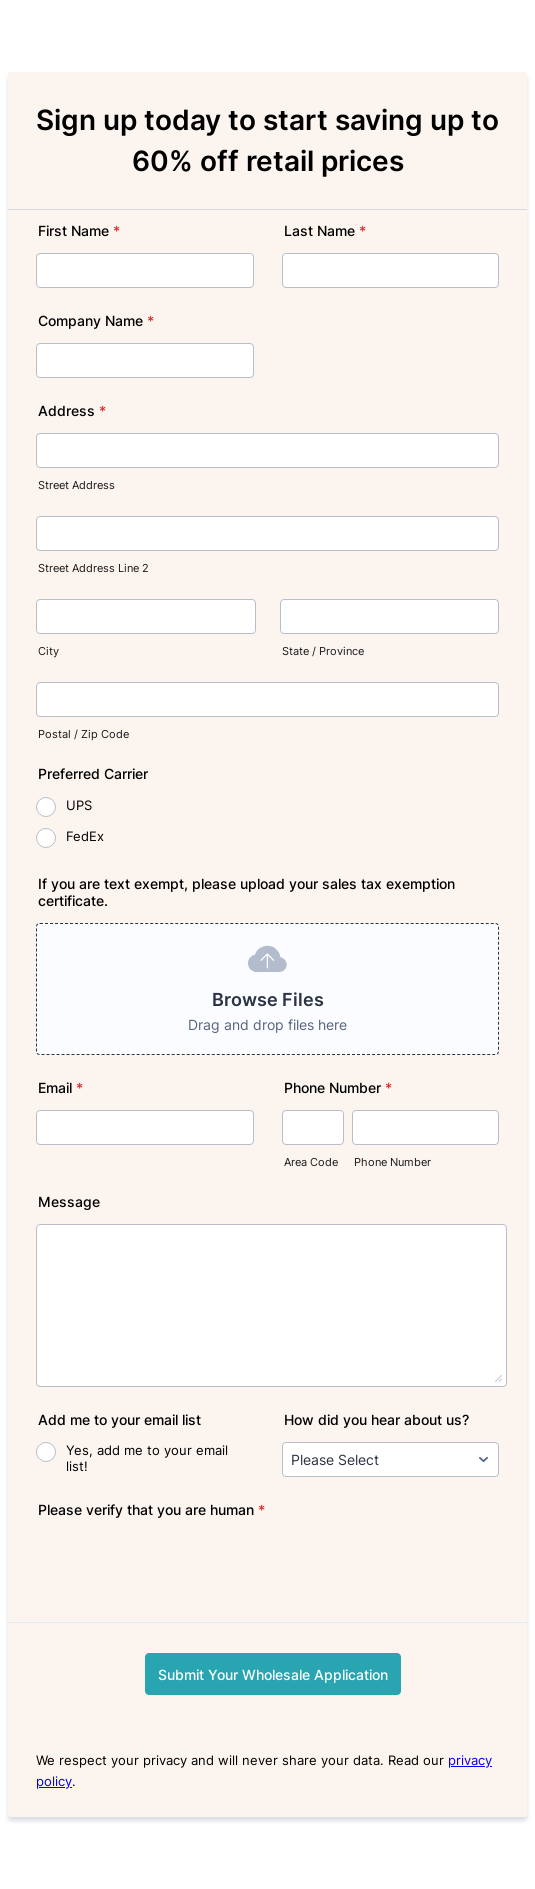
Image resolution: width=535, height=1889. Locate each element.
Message (69, 1201)
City (48, 651)
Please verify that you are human (151, 1509)
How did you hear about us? (376, 1419)
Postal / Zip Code (83, 734)
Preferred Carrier (93, 773)
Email (60, 1087)
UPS (79, 805)
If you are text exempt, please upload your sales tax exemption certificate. (246, 892)
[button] (267, 989)
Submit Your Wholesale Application (273, 1674)
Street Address (76, 485)
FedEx (85, 836)
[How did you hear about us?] (391, 1459)
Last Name (325, 230)
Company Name (96, 320)
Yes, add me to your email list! (147, 1458)
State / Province (323, 651)
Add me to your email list (119, 1419)
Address (72, 410)
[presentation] (188, 1571)
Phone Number (338, 1087)
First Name (79, 230)
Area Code (311, 1162)
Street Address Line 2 (93, 568)
